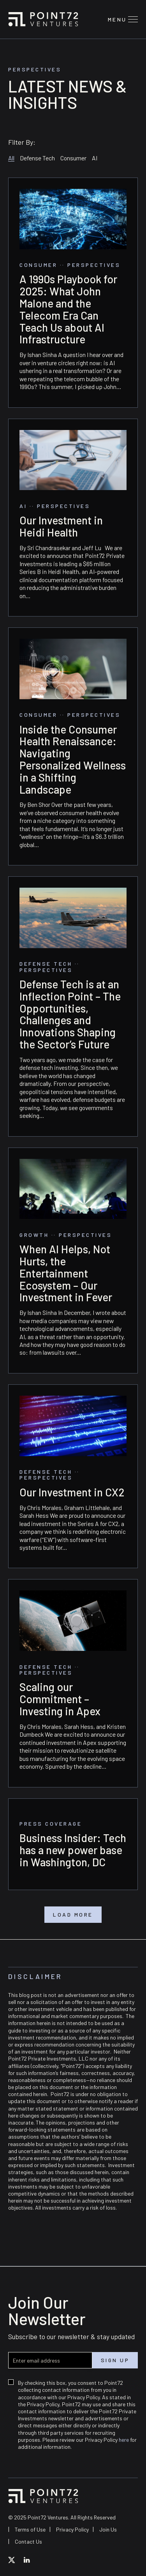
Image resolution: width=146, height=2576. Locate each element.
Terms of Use (30, 2529)
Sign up (115, 2360)
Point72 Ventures (43, 19)
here (124, 2439)
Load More (73, 1914)
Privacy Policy (72, 2529)
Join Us (108, 2529)
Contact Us (28, 2541)
